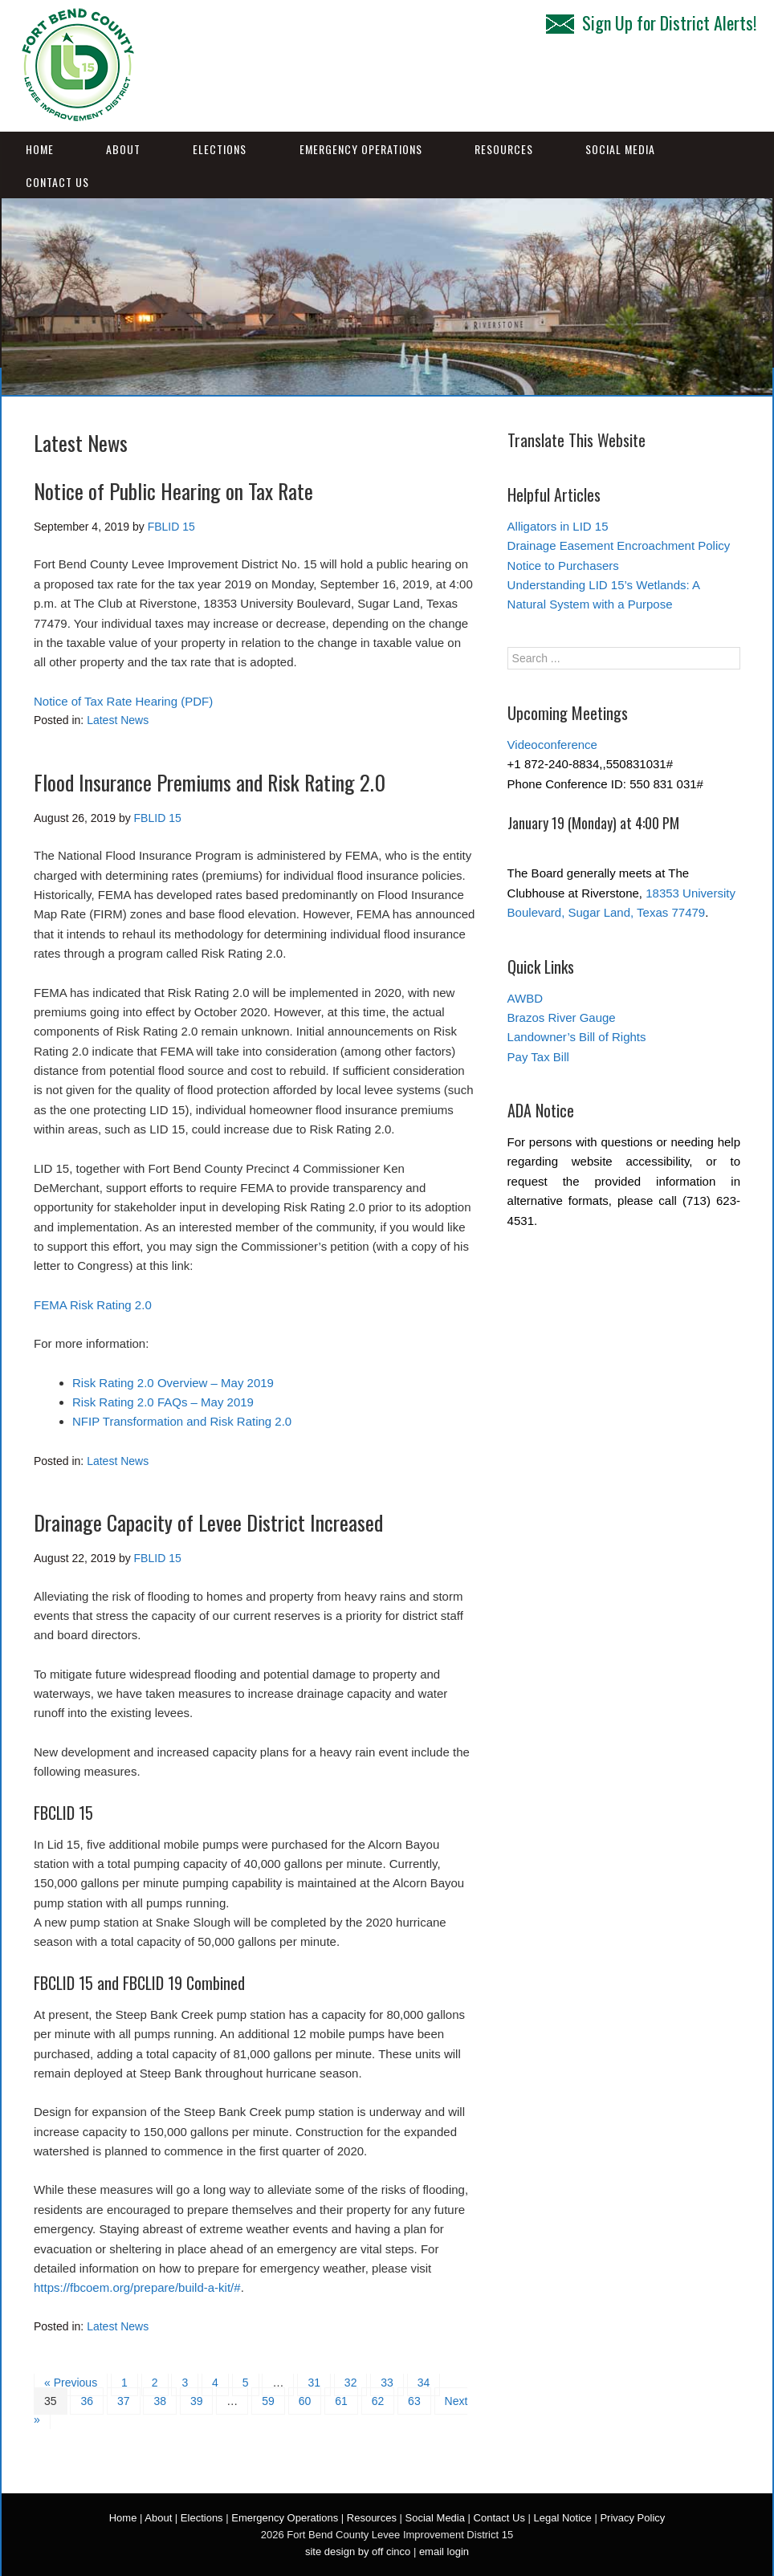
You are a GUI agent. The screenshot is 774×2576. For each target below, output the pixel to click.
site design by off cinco (357, 2551)
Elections (219, 148)
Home (40, 148)
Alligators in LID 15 (558, 526)
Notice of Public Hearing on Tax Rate (173, 491)
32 (350, 2382)
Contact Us (57, 181)
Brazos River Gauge (561, 1017)
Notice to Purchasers (563, 565)
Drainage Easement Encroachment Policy (619, 545)
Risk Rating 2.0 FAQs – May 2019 (163, 1402)
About (123, 148)
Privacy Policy (632, 2518)
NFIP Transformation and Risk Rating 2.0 (181, 1421)
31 (314, 2382)
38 (159, 2401)
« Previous (70, 2382)
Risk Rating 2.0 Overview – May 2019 (173, 1383)
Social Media (620, 148)
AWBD (525, 998)
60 (305, 2401)
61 (341, 2401)
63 (414, 2401)
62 (378, 2401)
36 (86, 2401)
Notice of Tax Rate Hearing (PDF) (123, 701)
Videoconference (552, 744)
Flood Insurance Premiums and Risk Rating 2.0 (209, 782)
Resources (504, 148)
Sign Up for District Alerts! (651, 22)
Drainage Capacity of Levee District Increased (208, 1522)
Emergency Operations (360, 148)
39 (196, 2401)
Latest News (118, 720)
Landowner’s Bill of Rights (576, 1037)
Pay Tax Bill (538, 1057)
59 (268, 2401)
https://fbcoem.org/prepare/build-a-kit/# (137, 2287)
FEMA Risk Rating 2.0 (93, 1305)
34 (424, 2382)
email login (444, 2551)
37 (123, 2401)
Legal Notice (563, 2518)
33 (387, 2382)
